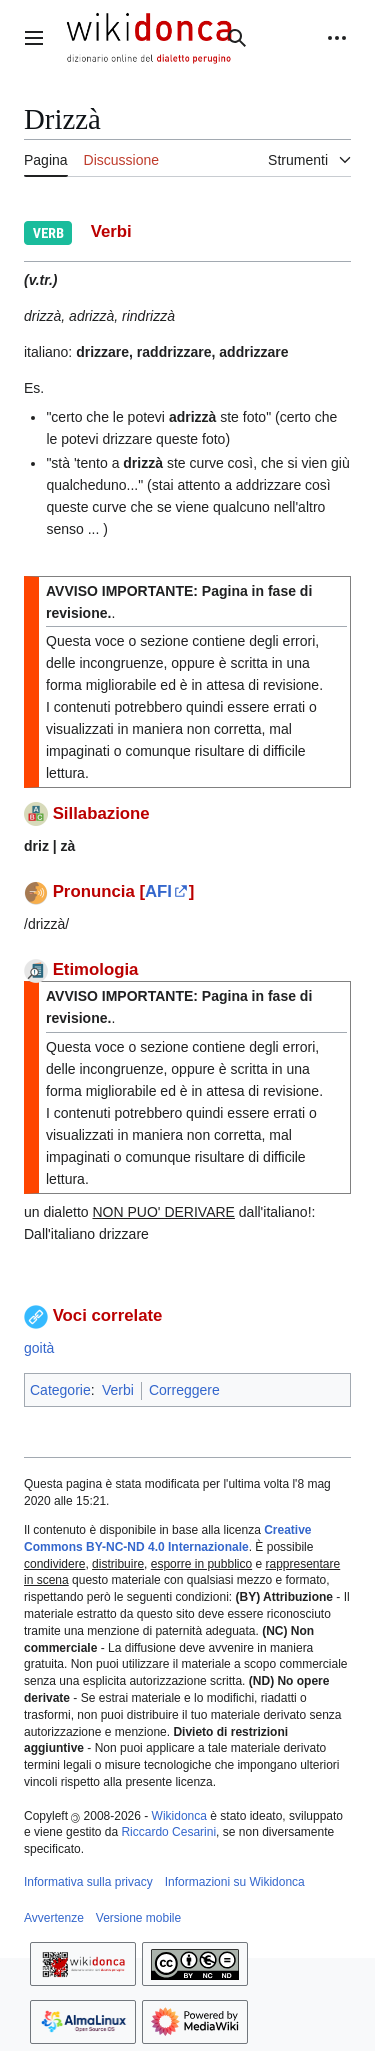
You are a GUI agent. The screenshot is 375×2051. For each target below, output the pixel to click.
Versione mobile (138, 1918)
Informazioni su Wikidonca (235, 1882)
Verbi (118, 1390)
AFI (158, 891)
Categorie (60, 1390)
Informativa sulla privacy (88, 1882)
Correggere (184, 1390)
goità (39, 1348)
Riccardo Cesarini (168, 1832)
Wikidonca (179, 1816)
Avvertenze (54, 1918)
